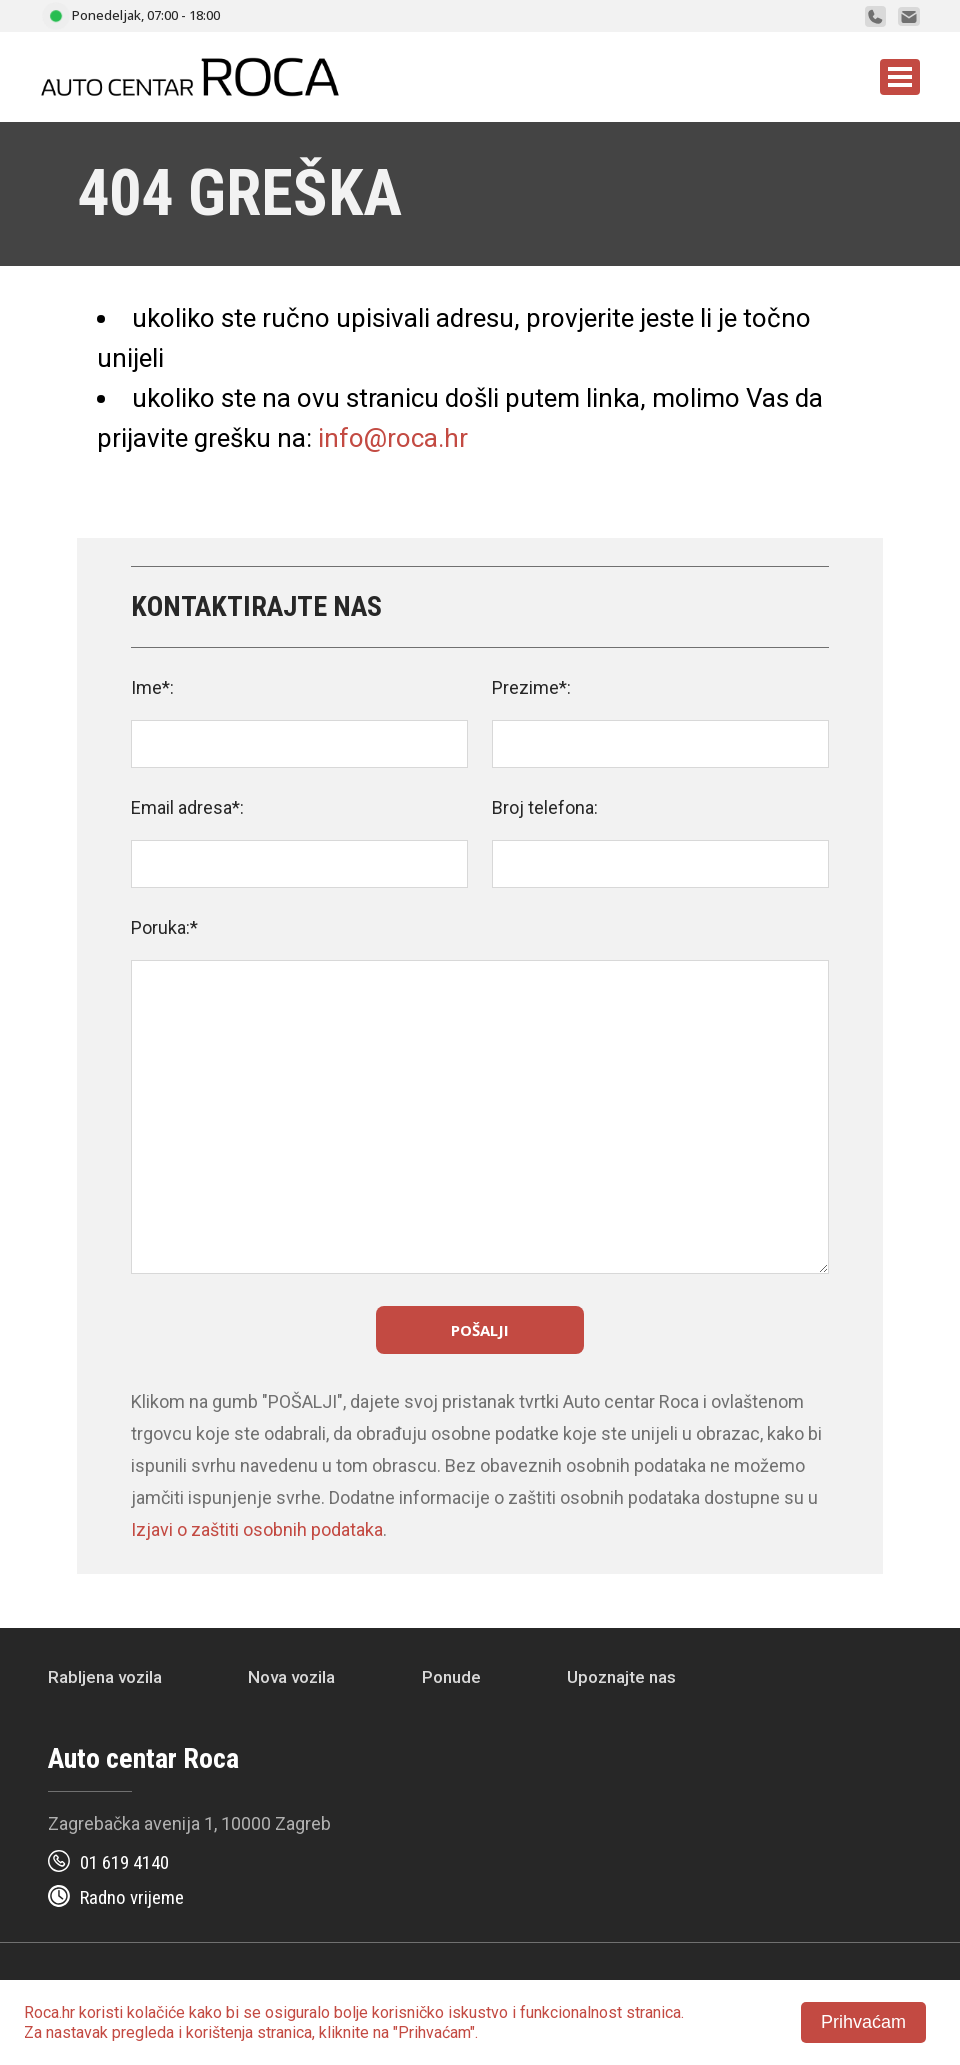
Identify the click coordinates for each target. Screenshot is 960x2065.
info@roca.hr (393, 438)
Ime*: (152, 687)
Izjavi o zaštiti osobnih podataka (257, 1529)
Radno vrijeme (132, 1897)
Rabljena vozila (105, 1677)
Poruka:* (164, 927)
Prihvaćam (863, 2022)
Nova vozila (291, 1677)
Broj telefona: (545, 807)
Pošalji (480, 1330)
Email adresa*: (187, 807)
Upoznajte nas (621, 1677)
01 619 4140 (124, 1862)
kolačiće (156, 2012)
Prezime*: (531, 687)
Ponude (451, 1677)
